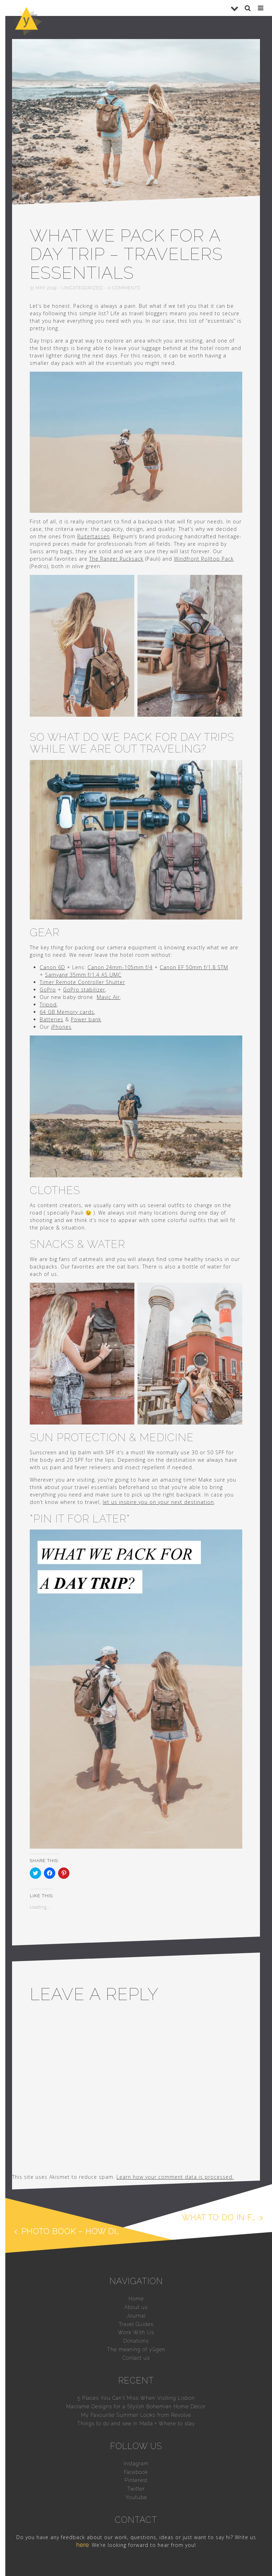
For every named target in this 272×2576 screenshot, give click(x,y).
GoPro (48, 989)
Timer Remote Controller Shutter (82, 982)
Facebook (136, 2472)
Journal (136, 2316)
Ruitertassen (93, 536)
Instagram (136, 2463)
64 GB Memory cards (67, 1012)
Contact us (136, 2358)
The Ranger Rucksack (116, 558)
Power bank (86, 1019)
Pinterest (136, 2480)
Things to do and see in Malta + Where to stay (136, 2423)
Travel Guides (136, 2324)
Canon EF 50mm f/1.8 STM (194, 967)
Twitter (136, 2489)
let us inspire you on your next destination (158, 1502)
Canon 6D (52, 967)
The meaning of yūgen (136, 2349)
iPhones (61, 1026)
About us (136, 2307)
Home (136, 2299)
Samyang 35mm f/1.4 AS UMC (83, 974)
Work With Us (136, 2332)
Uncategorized (82, 287)
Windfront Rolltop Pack (204, 558)
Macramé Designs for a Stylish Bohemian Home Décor (136, 2406)
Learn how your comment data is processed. (175, 2177)
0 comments (124, 287)
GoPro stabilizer (84, 989)
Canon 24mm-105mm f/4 (120, 967)
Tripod (48, 1004)
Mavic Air (108, 997)
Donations (136, 2341)
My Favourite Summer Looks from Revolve (136, 2415)
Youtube (136, 2497)
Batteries (51, 1019)
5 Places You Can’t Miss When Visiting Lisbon (136, 2398)
